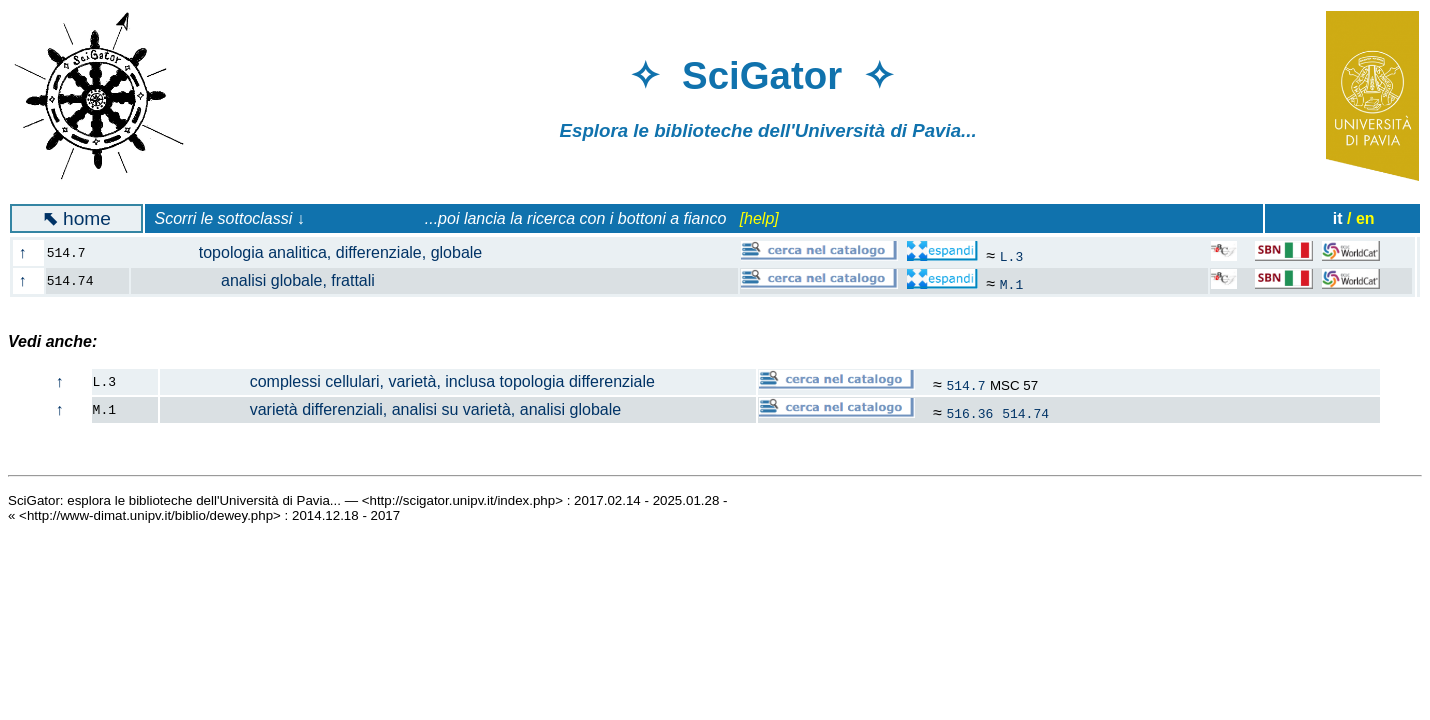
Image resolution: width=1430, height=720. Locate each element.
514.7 (965, 385)
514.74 (1025, 413)
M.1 (1011, 284)
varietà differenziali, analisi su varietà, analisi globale (391, 409)
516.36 (969, 413)
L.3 (1011, 256)
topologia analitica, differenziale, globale (318, 252)
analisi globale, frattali (264, 280)
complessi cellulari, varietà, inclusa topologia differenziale (408, 381)
